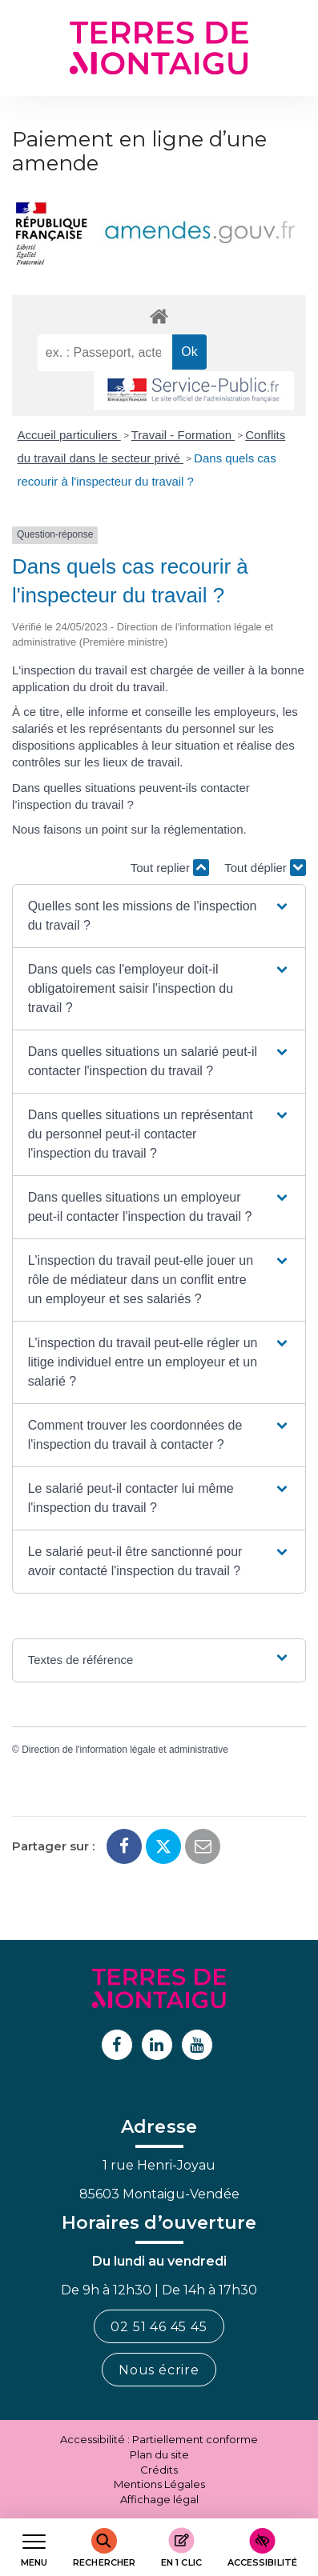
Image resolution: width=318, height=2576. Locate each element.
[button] (159, 916)
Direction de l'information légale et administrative (125, 1749)
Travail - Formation (183, 435)
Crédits (159, 2469)
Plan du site (159, 2454)
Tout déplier (265, 867)
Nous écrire (159, 2370)
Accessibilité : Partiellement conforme (159, 2439)
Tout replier (170, 867)
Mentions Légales (159, 2484)
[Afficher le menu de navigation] (34, 2547)
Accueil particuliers (69, 435)
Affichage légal (159, 2499)
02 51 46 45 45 (159, 2326)
